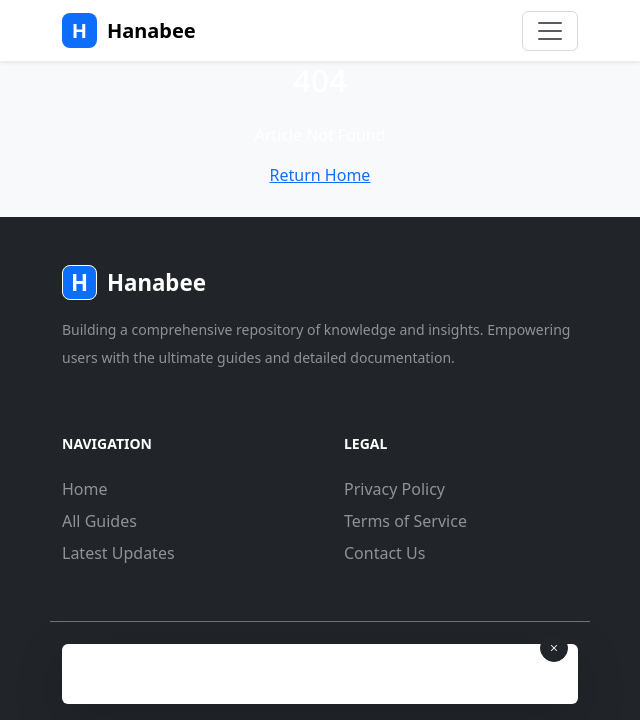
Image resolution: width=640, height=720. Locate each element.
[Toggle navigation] (550, 31)
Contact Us (384, 553)
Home (85, 489)
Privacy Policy (394, 489)
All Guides (99, 521)
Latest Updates (118, 553)
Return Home (320, 175)
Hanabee (129, 30)
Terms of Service (405, 521)
